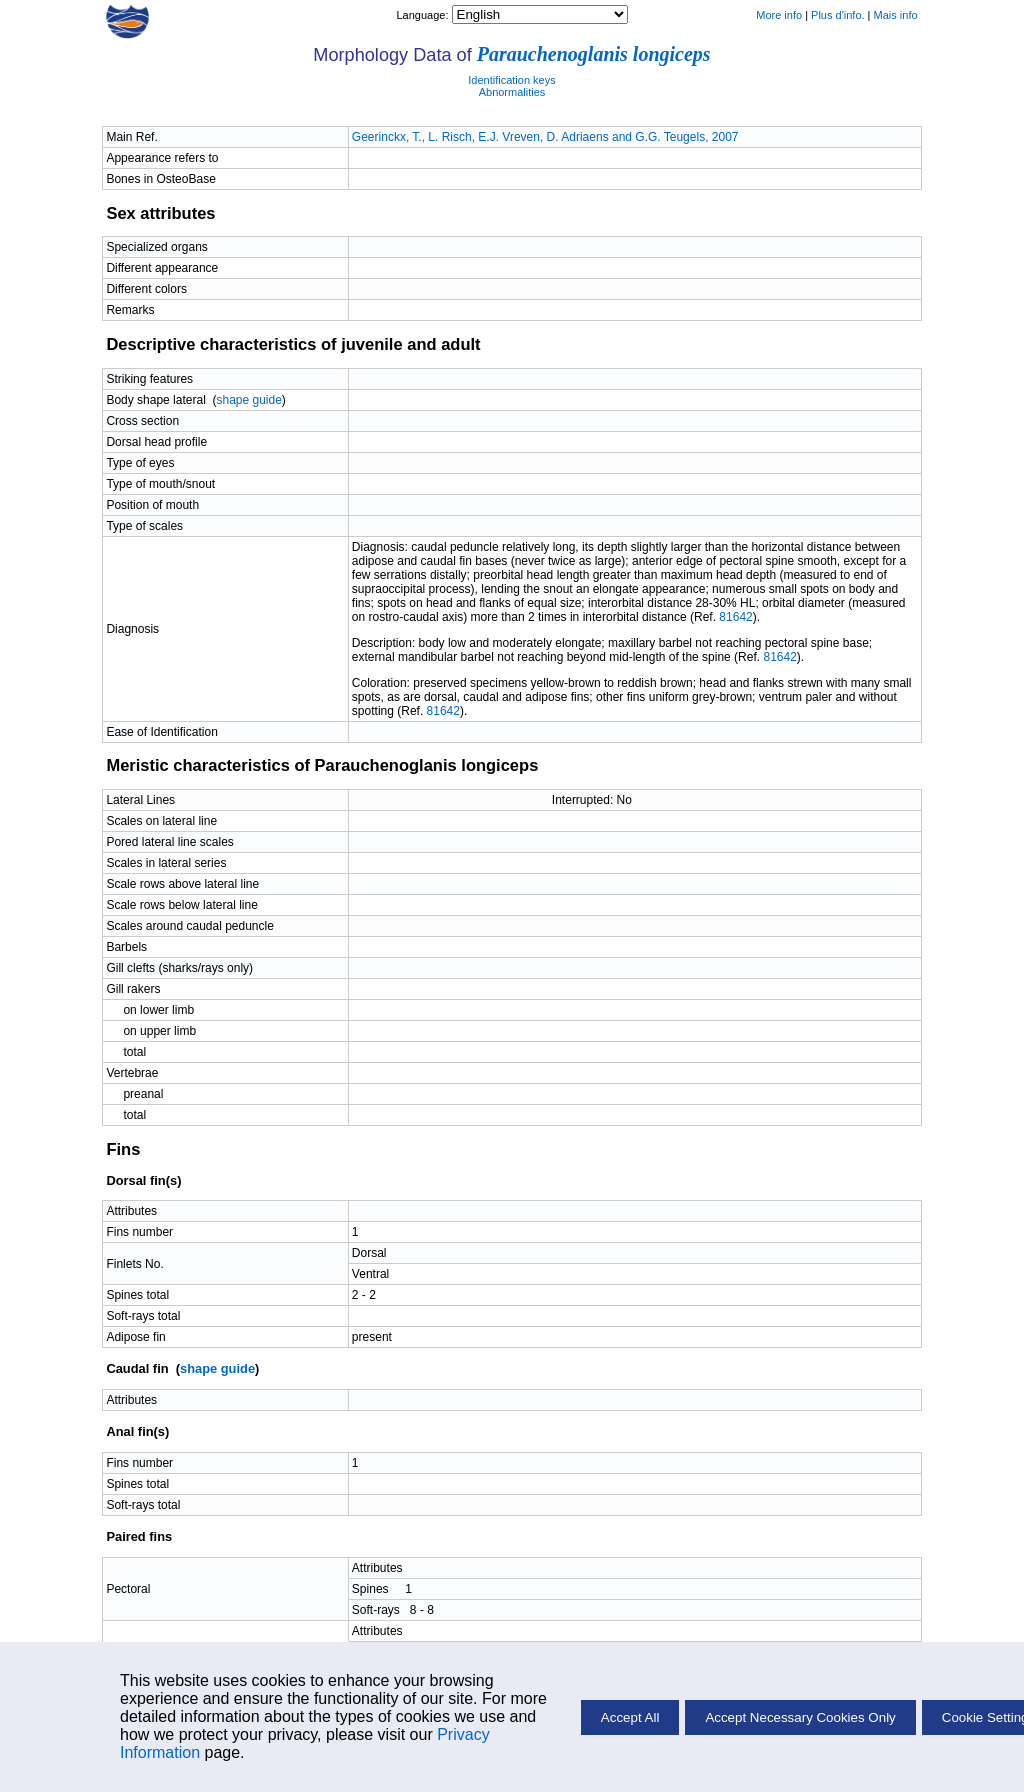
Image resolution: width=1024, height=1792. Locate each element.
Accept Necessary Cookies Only (800, 1717)
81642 (735, 617)
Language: (423, 15)
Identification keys (511, 80)
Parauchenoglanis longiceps (594, 54)
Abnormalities (512, 92)
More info (779, 15)
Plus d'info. (837, 15)
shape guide (248, 400)
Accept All (630, 1717)
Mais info (896, 15)
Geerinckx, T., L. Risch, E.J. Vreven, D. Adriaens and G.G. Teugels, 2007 (545, 137)
